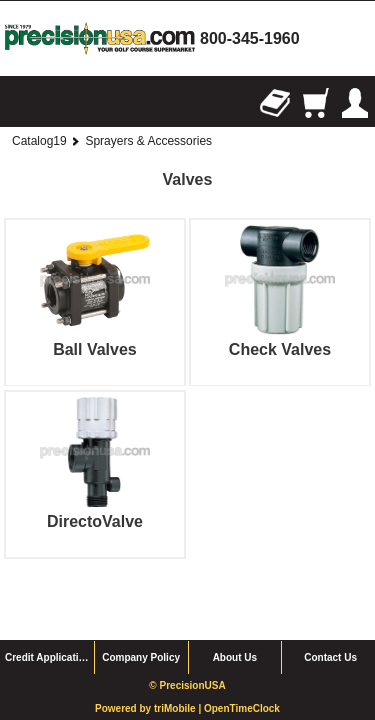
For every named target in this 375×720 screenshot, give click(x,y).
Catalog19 (39, 141)
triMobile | (179, 660)
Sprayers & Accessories (148, 141)
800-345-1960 (250, 38)
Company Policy (141, 609)
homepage (100, 38)
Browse (20, 103)
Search (60, 103)
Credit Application (48, 609)
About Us (235, 609)
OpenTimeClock (242, 660)
